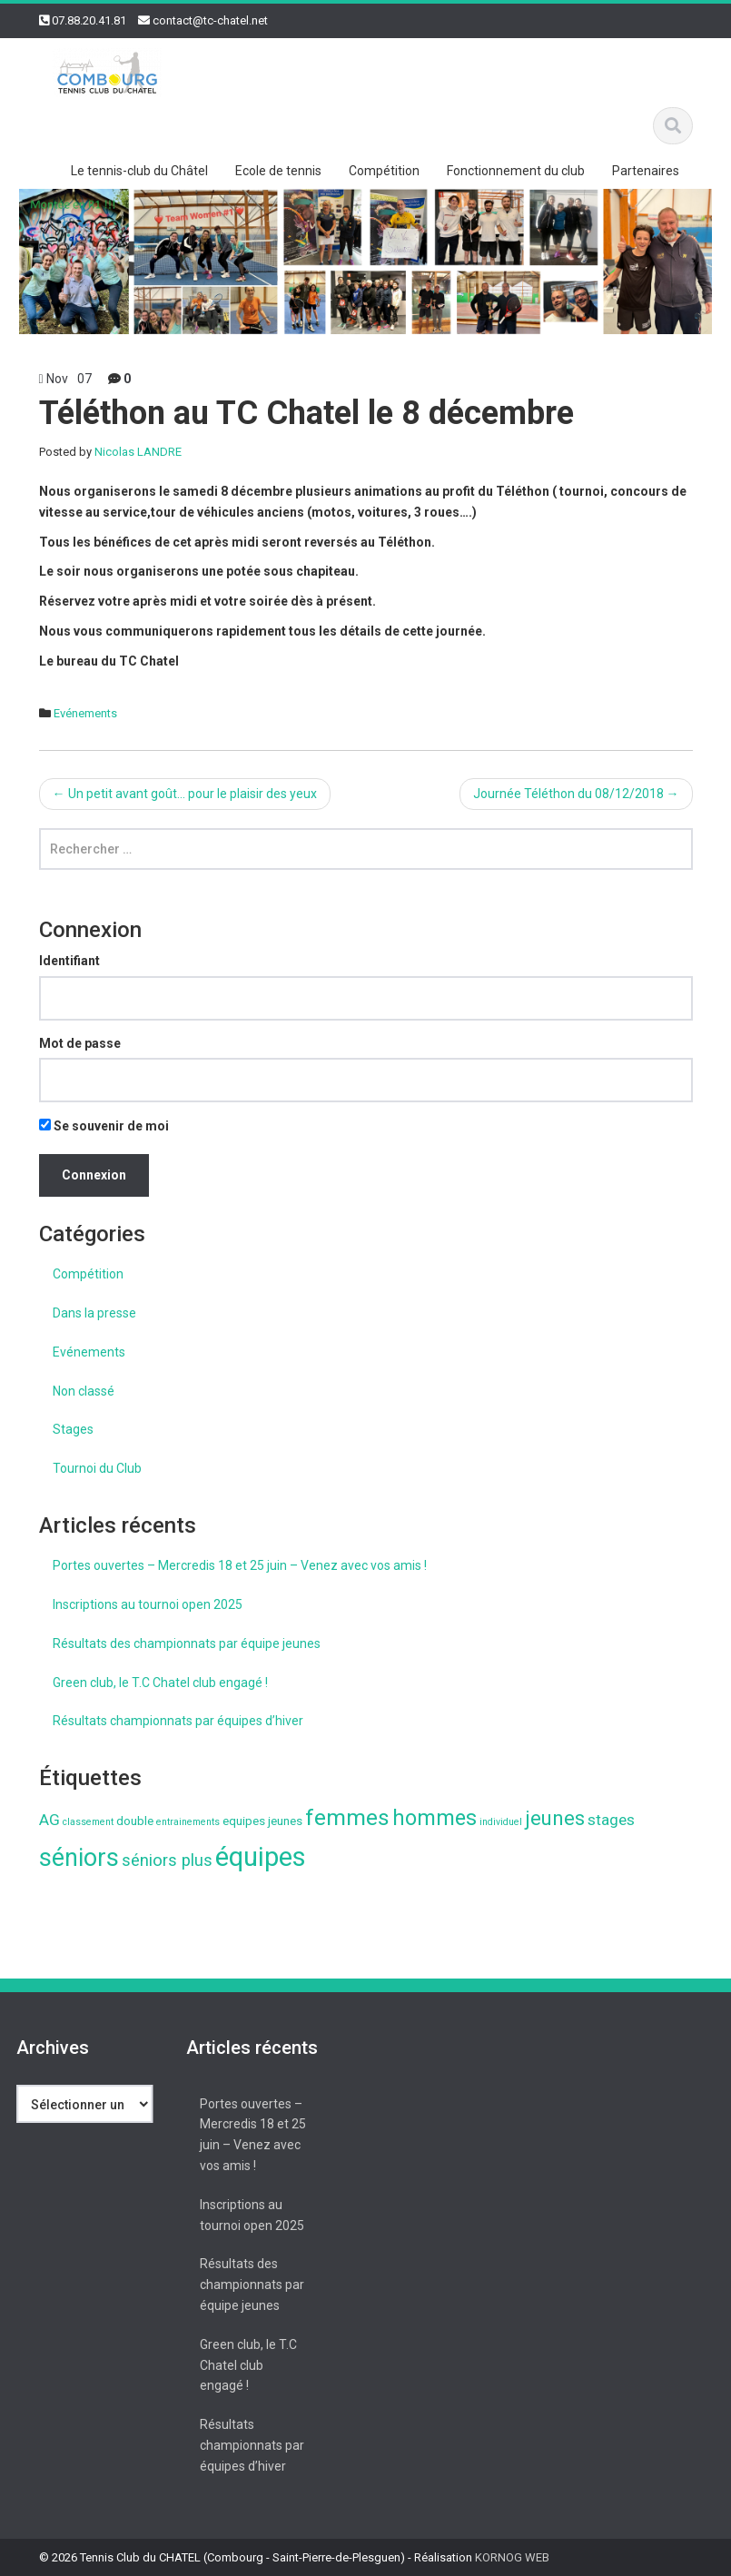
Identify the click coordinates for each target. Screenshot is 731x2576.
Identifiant (69, 960)
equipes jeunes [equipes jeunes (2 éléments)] (262, 1820)
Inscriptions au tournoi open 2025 (147, 1604)
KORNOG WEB (512, 2557)
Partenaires (645, 170)
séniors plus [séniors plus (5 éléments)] (167, 1860)
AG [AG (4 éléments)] (49, 1820)
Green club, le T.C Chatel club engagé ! (160, 1682)
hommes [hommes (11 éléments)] (434, 1818)
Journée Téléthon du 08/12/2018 (576, 793)
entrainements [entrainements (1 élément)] (188, 1822)
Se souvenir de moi (104, 1126)
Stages (73, 1429)
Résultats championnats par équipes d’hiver (178, 1720)
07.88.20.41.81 (89, 20)
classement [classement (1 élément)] (88, 1822)
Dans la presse (94, 1313)
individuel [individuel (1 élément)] (500, 1822)
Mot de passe (80, 1043)
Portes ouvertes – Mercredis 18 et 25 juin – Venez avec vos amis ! (240, 1565)
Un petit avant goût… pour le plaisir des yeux (185, 793)
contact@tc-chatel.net (210, 20)
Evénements (85, 713)
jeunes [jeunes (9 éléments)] (555, 1818)
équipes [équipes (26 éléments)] (260, 1856)
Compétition (384, 170)
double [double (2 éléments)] (134, 1820)
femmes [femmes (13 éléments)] (347, 1817)
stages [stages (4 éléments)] (611, 1820)
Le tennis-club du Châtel (139, 170)
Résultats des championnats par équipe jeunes (187, 1643)
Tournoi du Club (97, 1468)
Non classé (83, 1391)
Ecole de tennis (278, 170)
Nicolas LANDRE (138, 452)
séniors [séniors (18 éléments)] (79, 1857)
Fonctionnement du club (516, 170)
